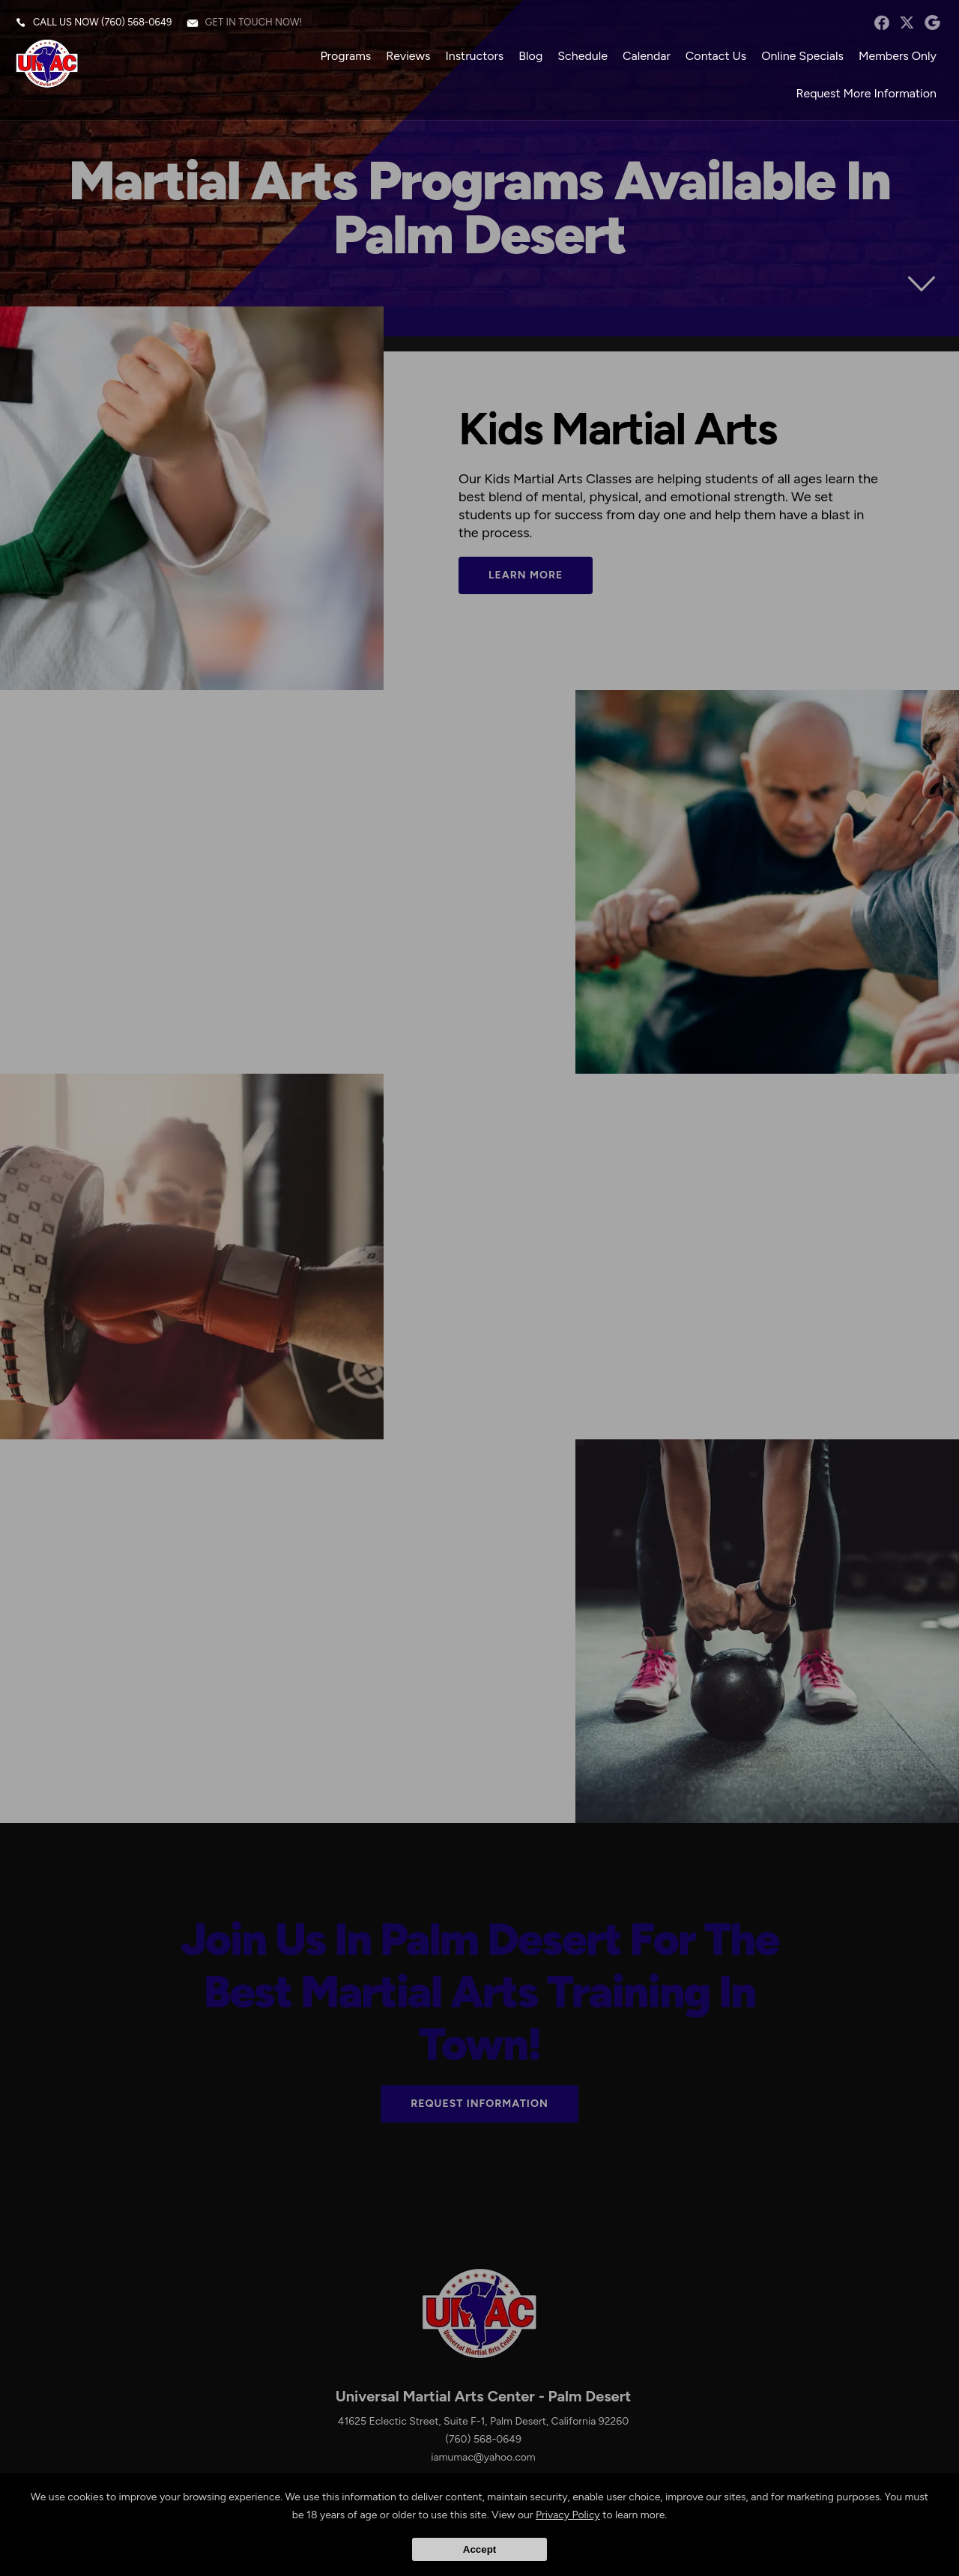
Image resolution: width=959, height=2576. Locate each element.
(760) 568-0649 (136, 22)
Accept (479, 2549)
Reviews (408, 56)
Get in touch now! (253, 22)
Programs (345, 56)
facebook (881, 22)
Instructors (474, 56)
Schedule (582, 56)
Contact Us (716, 56)
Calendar (647, 56)
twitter (907, 22)
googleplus (932, 22)
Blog (530, 56)
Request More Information (866, 93)
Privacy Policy (568, 2515)
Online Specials (802, 56)
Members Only (898, 56)
